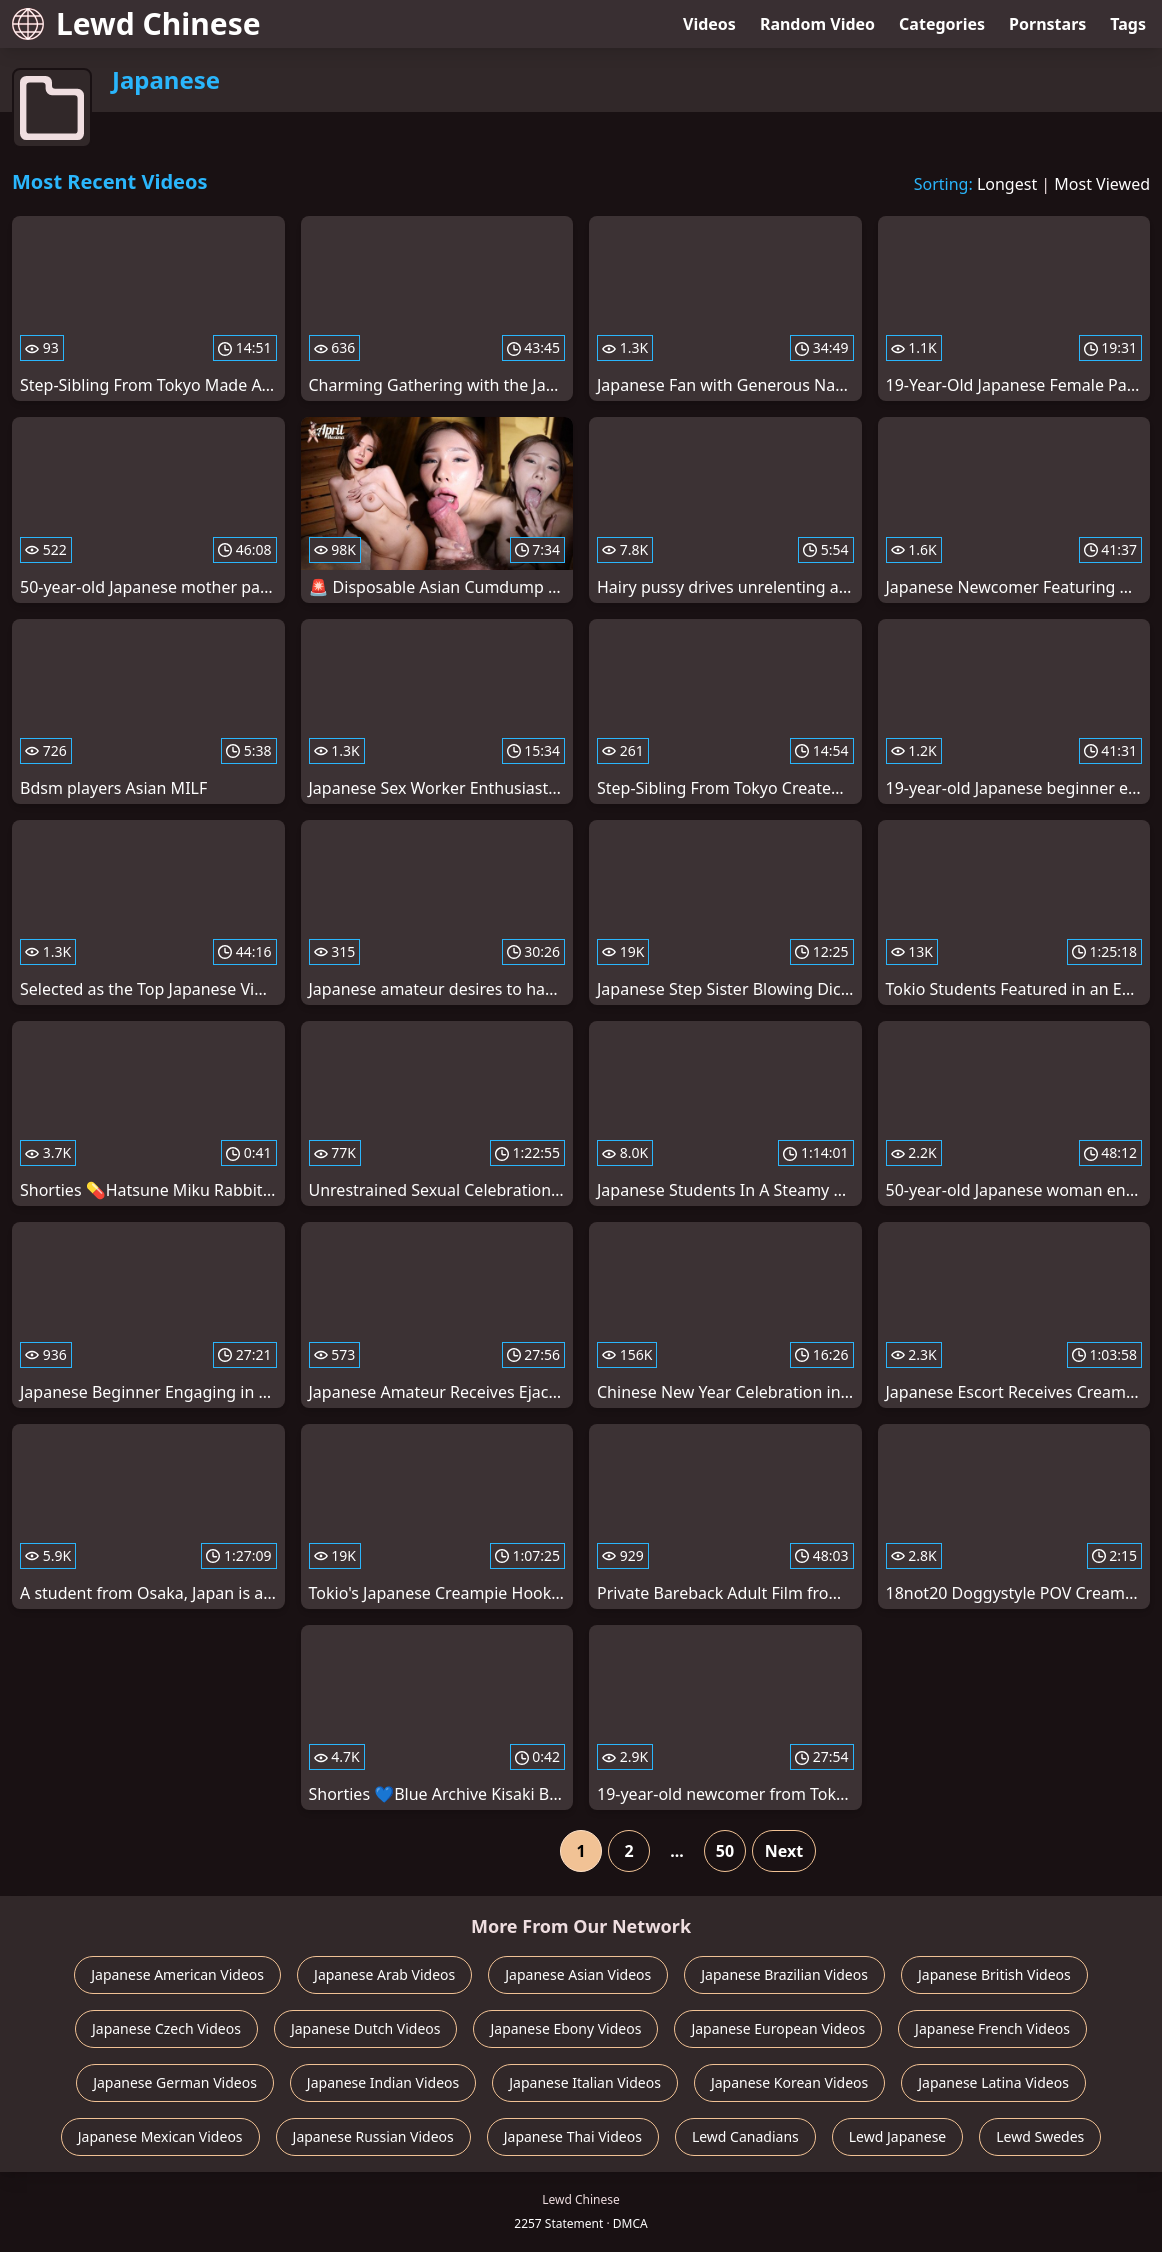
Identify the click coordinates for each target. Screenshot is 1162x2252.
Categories (942, 24)
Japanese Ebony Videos (565, 2028)
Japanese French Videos (992, 2028)
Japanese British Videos (994, 1974)
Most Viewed (1102, 184)
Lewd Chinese (136, 23)
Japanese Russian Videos (373, 2136)
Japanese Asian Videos (578, 1974)
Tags (1128, 24)
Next (784, 1851)
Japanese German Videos (175, 2082)
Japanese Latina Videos (993, 2082)
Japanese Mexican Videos (160, 2136)
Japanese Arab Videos (384, 1974)
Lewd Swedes (1040, 2136)
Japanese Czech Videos (166, 2028)
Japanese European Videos (778, 2028)
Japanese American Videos (177, 1974)
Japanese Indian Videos (383, 2082)
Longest (1007, 184)
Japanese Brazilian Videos (784, 1974)
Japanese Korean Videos (789, 2082)
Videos (709, 24)
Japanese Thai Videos (573, 2136)
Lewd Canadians (745, 2136)
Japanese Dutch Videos (366, 2028)
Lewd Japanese (898, 2136)
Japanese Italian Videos (585, 2082)
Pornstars (1047, 24)
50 (725, 1851)
